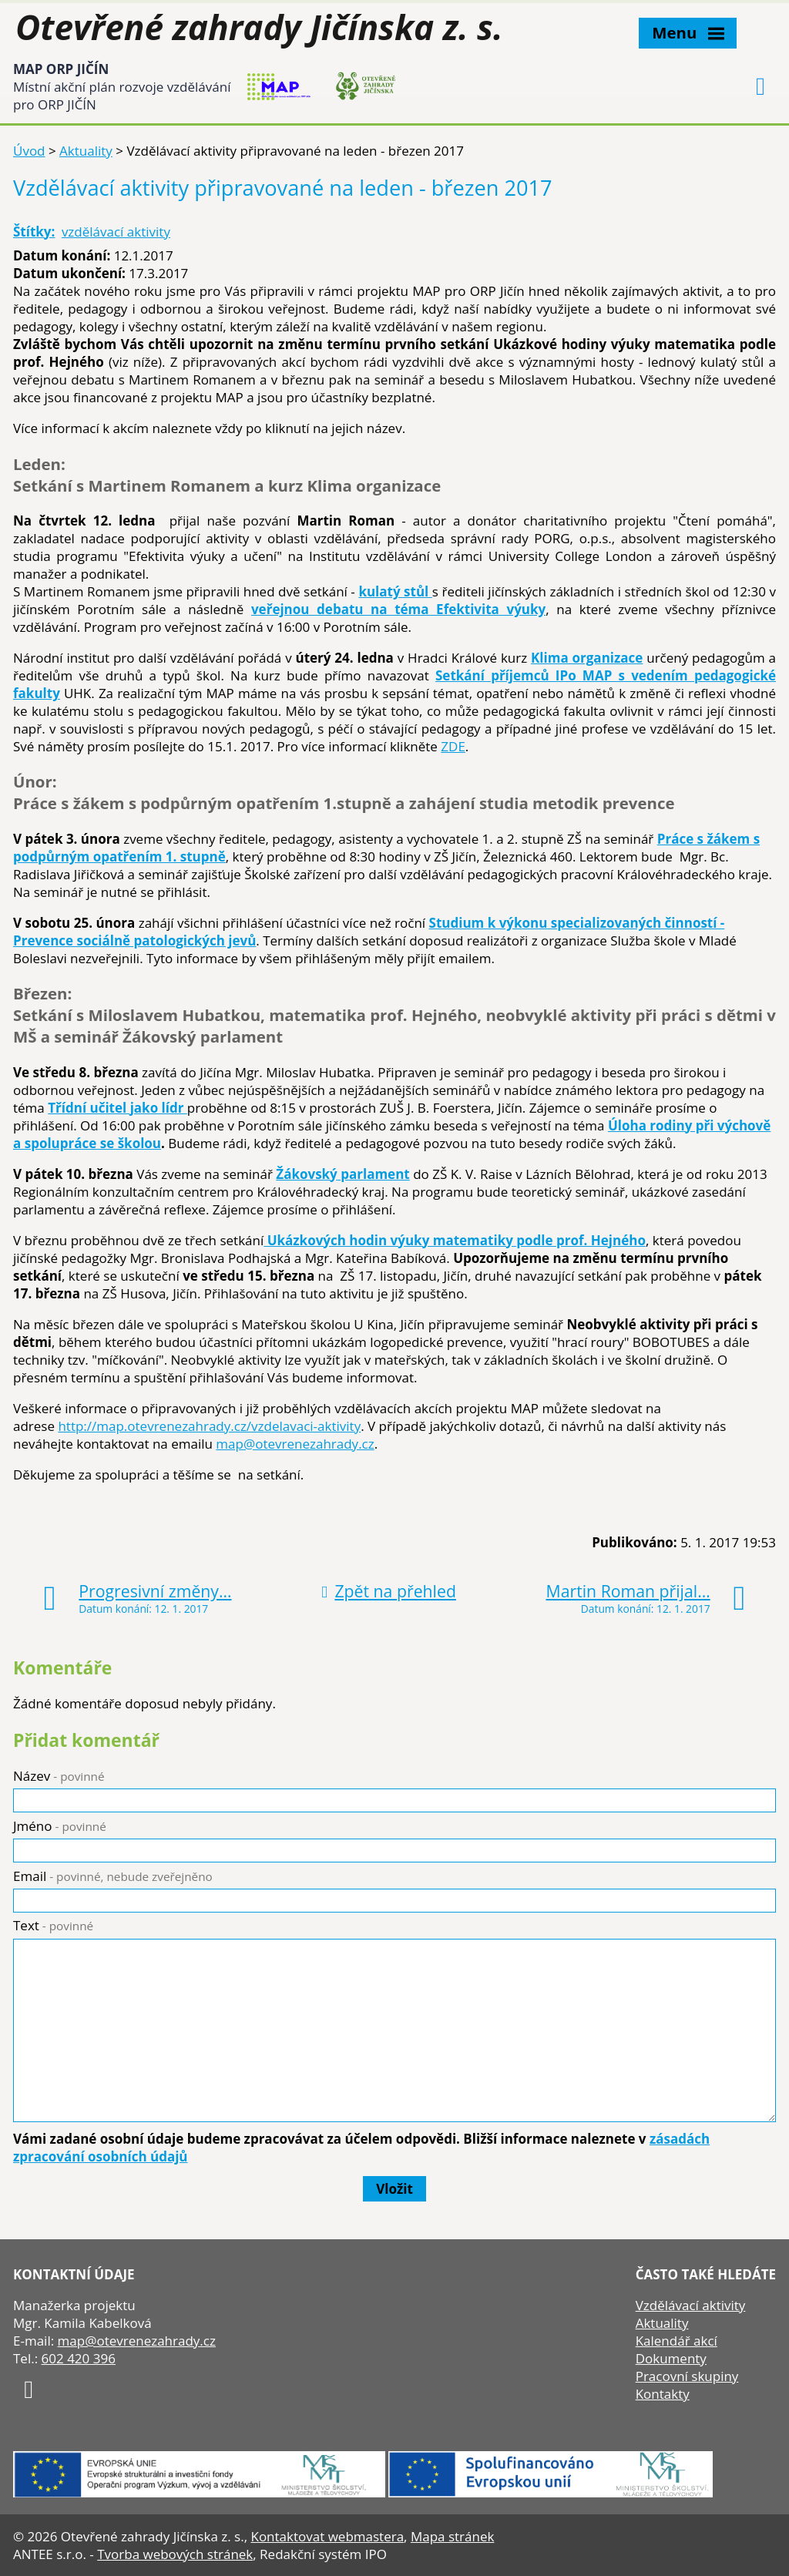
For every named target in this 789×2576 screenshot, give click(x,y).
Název (59, 1776)
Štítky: (34, 231)
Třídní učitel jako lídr (117, 1108)
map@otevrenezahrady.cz (295, 1444)
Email (113, 1876)
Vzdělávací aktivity (691, 2305)
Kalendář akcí (676, 2340)
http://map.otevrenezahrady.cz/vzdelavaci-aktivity (209, 1426)
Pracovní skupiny (687, 2376)
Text (53, 1925)
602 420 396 (79, 2358)
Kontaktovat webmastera (327, 2536)
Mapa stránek (452, 2536)
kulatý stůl (394, 591)
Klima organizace (587, 658)
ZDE (453, 746)
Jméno (59, 1826)
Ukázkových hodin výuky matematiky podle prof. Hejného (455, 1240)
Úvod (29, 151)
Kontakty (663, 2394)
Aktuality (85, 151)
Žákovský (306, 1174)
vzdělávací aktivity (116, 231)
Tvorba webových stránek (175, 2554)
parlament (373, 1174)
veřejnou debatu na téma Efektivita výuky (398, 609)
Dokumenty (671, 2358)
